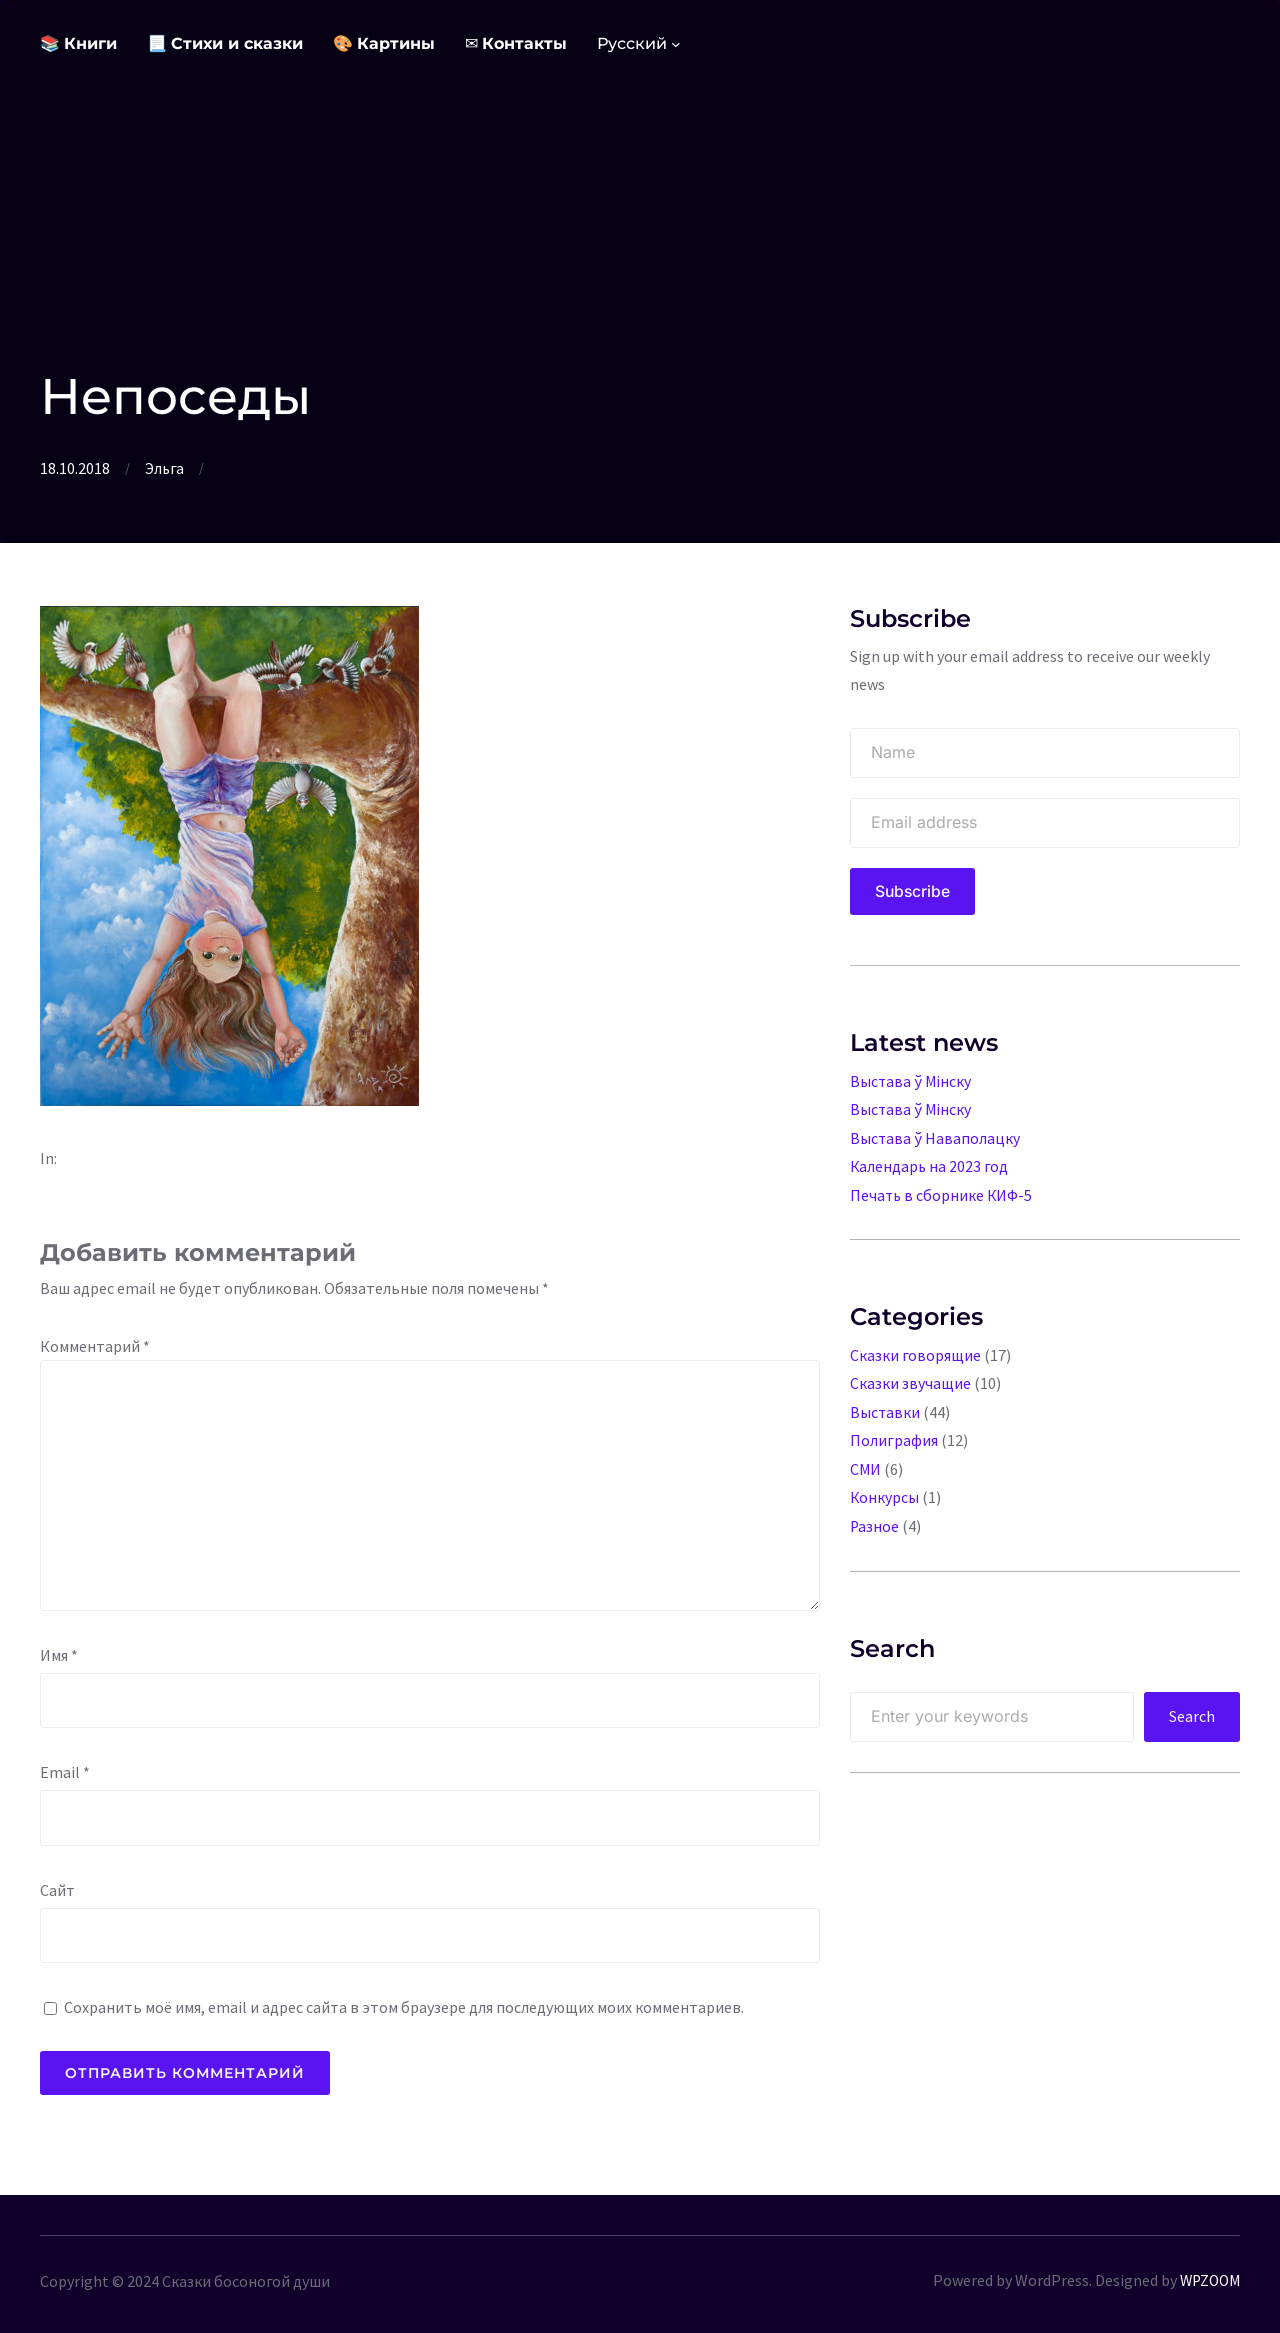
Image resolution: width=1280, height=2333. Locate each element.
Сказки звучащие (910, 1380)
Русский (632, 43)
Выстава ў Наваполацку (935, 1137)
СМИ (866, 1464)
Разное (875, 1520)
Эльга (165, 468)
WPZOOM (1207, 2279)
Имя (59, 1654)
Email (65, 1771)
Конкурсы (885, 1492)
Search (1192, 1710)
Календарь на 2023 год (930, 1165)
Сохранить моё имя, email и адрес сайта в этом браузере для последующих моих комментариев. (404, 2006)
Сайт (57, 1889)
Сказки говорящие (915, 1352)
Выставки (885, 1408)
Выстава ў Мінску (911, 1081)
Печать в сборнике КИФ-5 (942, 1193)
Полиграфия (894, 1436)
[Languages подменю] (676, 44)
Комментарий (95, 1345)
